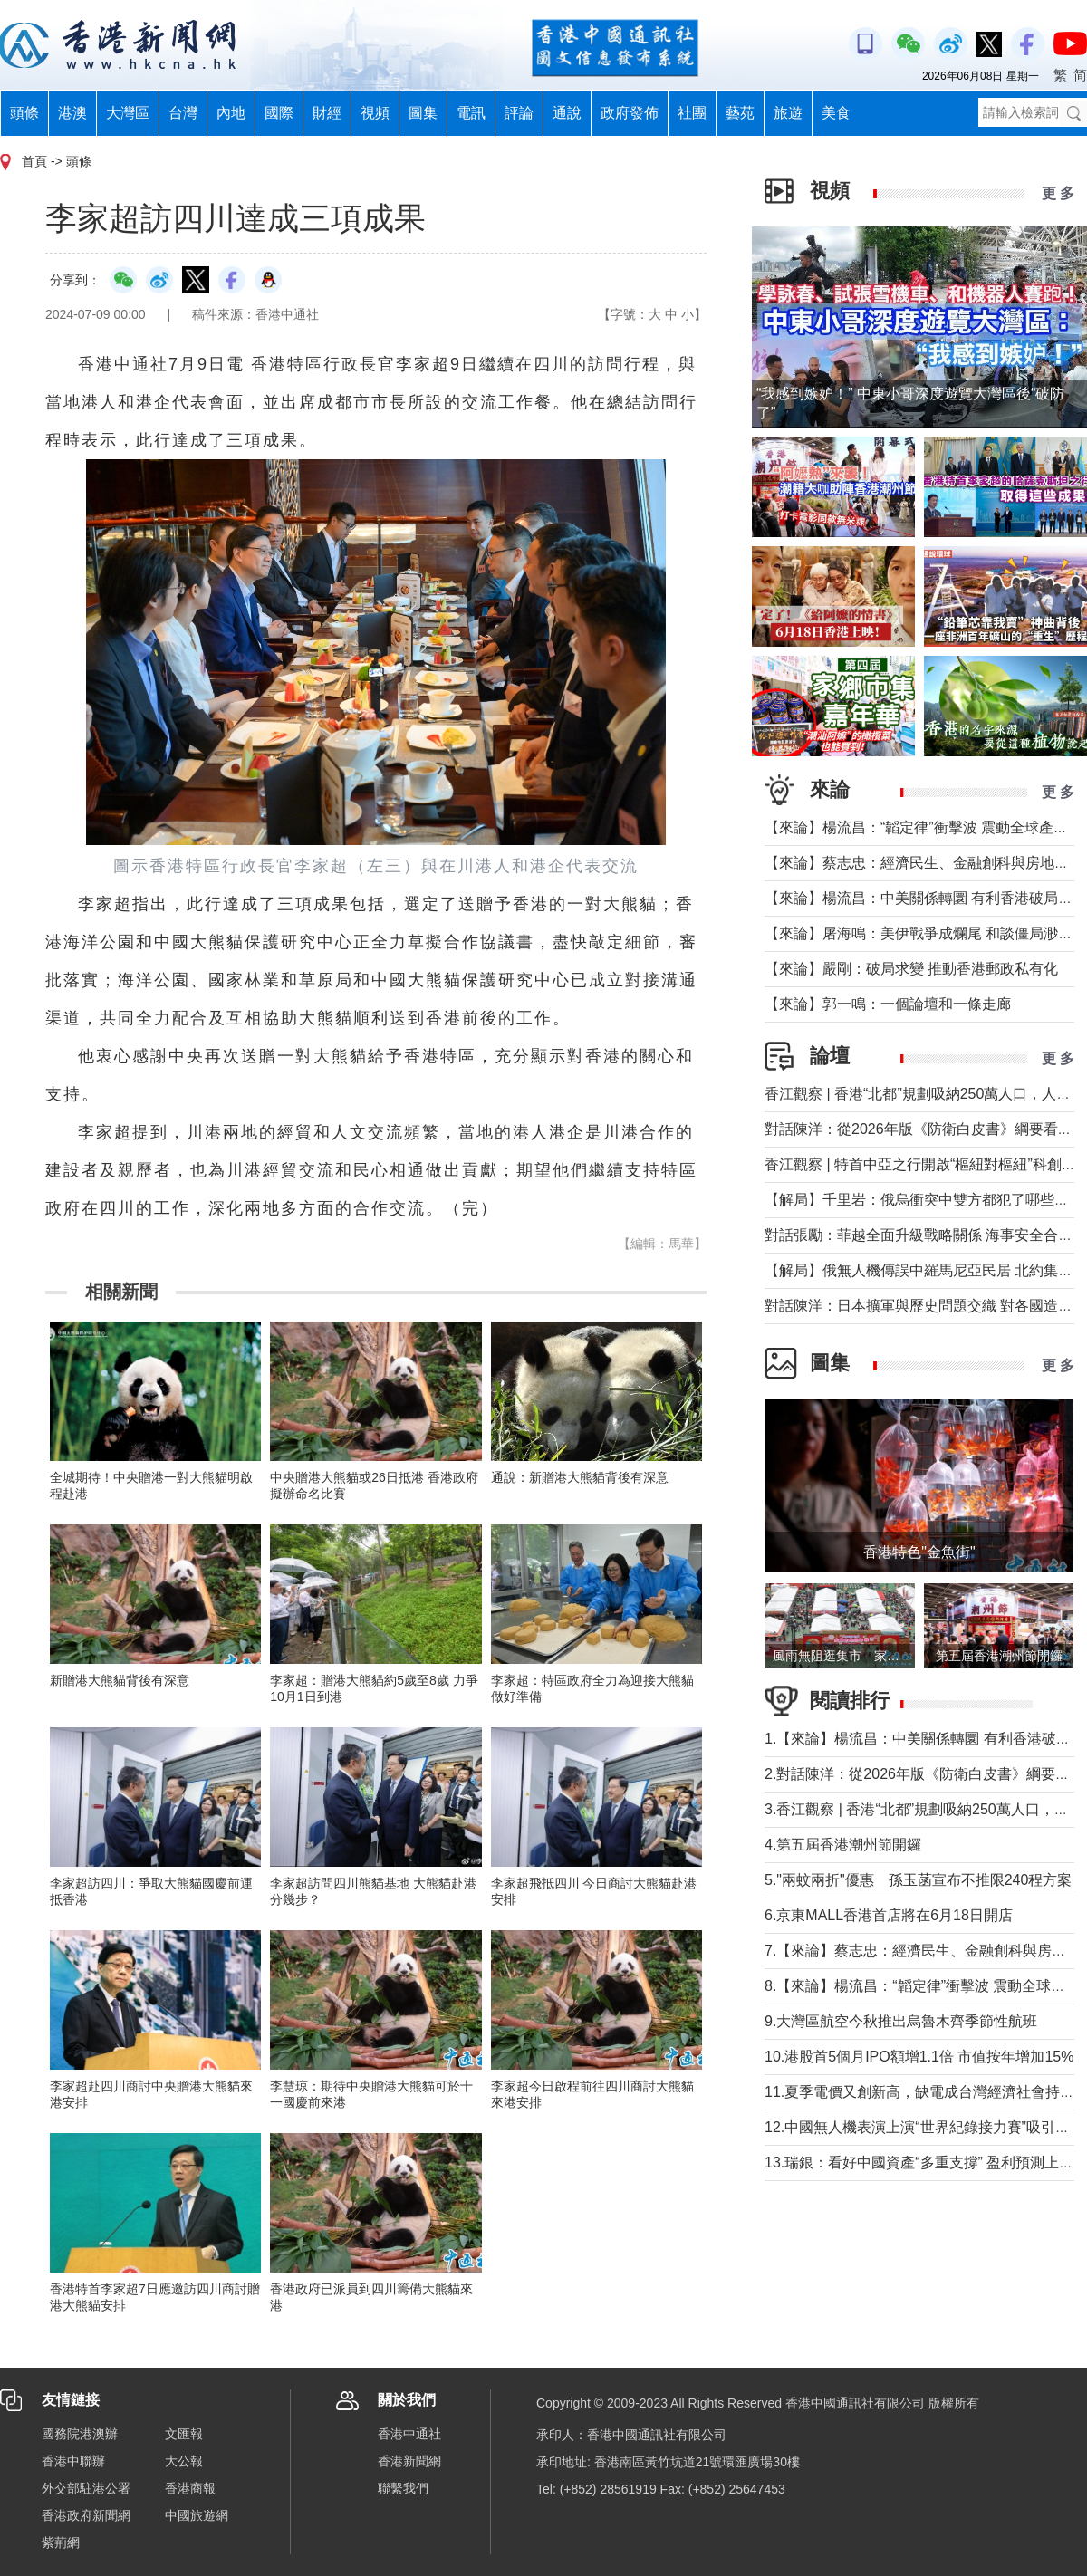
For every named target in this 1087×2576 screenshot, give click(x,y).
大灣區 (127, 112)
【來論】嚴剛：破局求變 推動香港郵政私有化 (911, 968)
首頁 (34, 161)
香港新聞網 (409, 2461)
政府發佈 (630, 112)
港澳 (72, 112)
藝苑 (740, 112)
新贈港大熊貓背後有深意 (119, 1680)
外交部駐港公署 (86, 2488)
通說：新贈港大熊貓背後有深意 (580, 1477)
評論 (519, 112)
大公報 (184, 2461)
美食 (836, 112)
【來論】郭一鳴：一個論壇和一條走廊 (888, 1004)
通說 (567, 112)
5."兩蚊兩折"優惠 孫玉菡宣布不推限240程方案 (918, 1880)
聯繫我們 (403, 2488)
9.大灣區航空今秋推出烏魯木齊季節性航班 (901, 2021)
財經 (327, 112)
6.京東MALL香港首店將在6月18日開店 (889, 1915)
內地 (230, 112)
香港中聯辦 (73, 2461)
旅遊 (788, 112)
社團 (692, 112)
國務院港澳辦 (80, 2434)
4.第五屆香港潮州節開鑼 (843, 1844)
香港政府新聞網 (86, 2515)
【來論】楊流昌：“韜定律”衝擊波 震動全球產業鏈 (923, 827)
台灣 (182, 112)
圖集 (423, 112)
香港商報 (190, 2488)
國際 (279, 112)
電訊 (471, 112)
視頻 (375, 112)
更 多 (1058, 193)
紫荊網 (61, 2542)
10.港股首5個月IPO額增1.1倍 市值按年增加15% (919, 2056)
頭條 (24, 112)
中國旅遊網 (196, 2515)
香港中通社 (409, 2434)
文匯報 (184, 2434)
